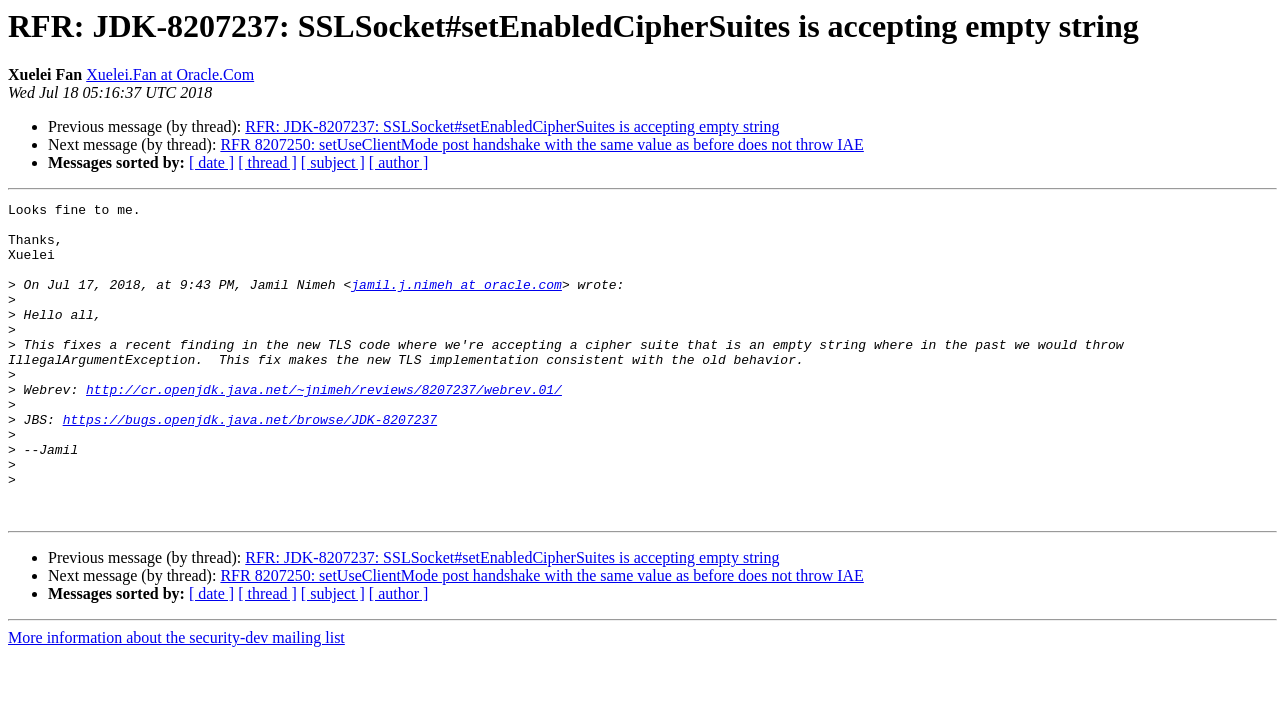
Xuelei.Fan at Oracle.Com (170, 74)
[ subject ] (333, 162)
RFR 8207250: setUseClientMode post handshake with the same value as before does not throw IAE (541, 144)
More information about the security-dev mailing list (176, 700)
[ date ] (211, 162)
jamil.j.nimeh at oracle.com (456, 302)
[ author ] (399, 162)
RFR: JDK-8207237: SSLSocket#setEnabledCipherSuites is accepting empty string (512, 126)
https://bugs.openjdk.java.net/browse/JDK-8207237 (250, 464)
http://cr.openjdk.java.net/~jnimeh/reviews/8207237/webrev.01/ (324, 428)
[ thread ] (267, 162)
